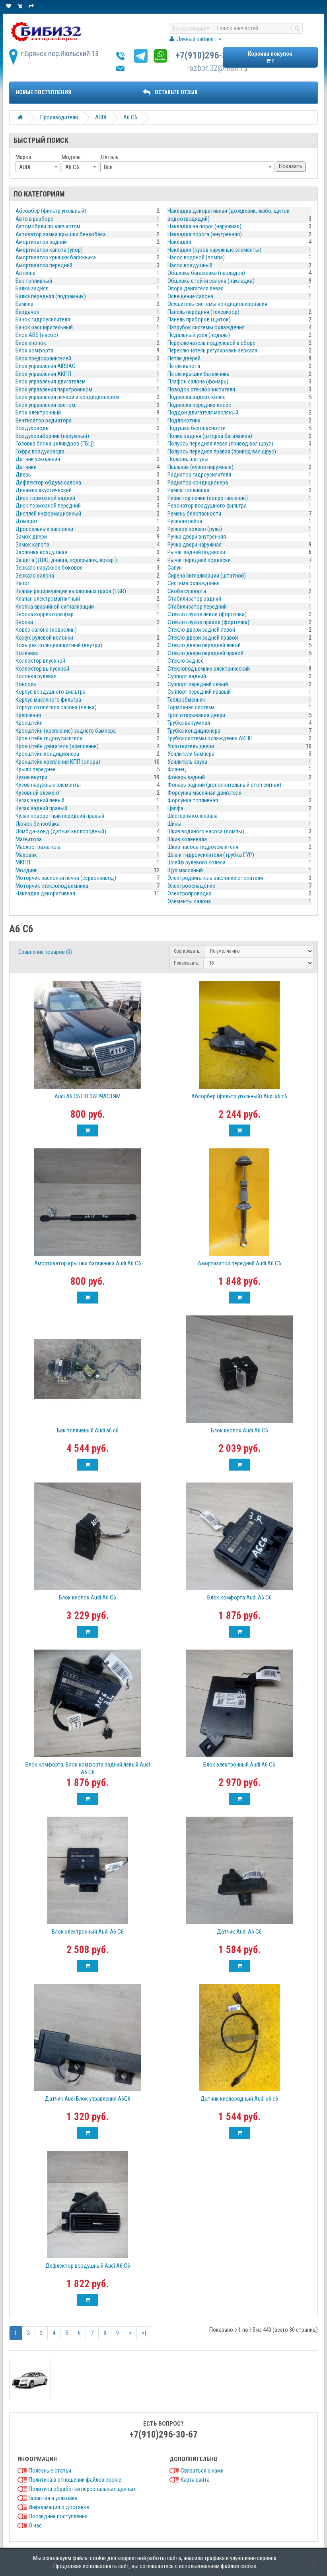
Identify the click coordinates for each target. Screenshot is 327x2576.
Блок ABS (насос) (37, 335)
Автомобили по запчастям (48, 226)
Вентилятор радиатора (44, 420)
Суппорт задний (186, 676)
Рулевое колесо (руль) (194, 529)
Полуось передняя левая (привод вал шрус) (220, 443)
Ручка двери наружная (194, 544)
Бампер (24, 303)
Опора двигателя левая (195, 288)
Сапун (174, 567)
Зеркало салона (35, 575)
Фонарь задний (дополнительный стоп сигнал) (224, 784)
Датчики (26, 467)
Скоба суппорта (186, 591)
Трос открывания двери (196, 715)
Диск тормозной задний (45, 498)
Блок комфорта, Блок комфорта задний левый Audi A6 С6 (87, 1768)
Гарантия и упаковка (53, 2498)
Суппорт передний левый (197, 684)
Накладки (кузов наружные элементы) (214, 249)
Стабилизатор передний (197, 606)
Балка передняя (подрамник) (51, 296)
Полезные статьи (50, 2470)
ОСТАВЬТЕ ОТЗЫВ (170, 92)
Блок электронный (38, 412)
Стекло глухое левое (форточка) (207, 614)
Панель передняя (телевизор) (203, 311)
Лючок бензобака (38, 823)
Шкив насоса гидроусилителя (202, 846)
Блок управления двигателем (51, 381)
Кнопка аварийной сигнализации (55, 606)
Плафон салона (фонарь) (197, 381)
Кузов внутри (31, 777)
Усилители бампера (190, 753)
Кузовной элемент (38, 792)
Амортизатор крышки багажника (56, 257)
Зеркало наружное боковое (49, 567)
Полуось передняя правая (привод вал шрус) (221, 451)
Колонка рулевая (36, 676)
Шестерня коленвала (192, 815)
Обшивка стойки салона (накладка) (211, 280)
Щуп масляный (185, 870)
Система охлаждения (193, 583)
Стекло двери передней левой (204, 645)
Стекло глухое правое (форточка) (208, 622)
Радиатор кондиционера (197, 482)
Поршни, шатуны (187, 459)
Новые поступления (43, 92)
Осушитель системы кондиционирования (217, 303)
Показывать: (186, 963)
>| (144, 2333)
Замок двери (31, 536)
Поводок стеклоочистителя (201, 389)
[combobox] (38, 166)
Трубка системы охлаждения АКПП (210, 738)
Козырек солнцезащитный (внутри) (59, 645)
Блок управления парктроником (54, 389)
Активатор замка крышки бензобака (61, 234)
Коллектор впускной (40, 660)
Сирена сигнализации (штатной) (206, 575)
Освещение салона (190, 296)
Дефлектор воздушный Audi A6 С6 (87, 2265)
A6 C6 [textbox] (72, 167)
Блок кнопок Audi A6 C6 (239, 1430)
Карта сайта (195, 2479)
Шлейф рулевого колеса (196, 862)
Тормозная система (191, 707)
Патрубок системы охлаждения (206, 327)
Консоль (26, 684)
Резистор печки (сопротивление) (207, 498)
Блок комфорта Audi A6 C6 (239, 1597)
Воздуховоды (33, 428)
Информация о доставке (59, 2507)
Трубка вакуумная (188, 722)
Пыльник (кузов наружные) (200, 467)
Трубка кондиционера (193, 730)
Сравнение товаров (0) (45, 952)
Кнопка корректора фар (45, 614)
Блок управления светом (45, 405)
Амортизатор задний (41, 241)
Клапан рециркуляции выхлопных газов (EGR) (71, 591)
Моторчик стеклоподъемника (52, 885)
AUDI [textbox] (24, 167)
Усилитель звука (187, 761)
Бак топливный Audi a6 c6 (88, 1430)
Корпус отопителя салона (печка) (56, 707)
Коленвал (27, 653)
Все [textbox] (108, 167)
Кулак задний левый (40, 800)
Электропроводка (189, 893)
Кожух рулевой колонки (44, 637)
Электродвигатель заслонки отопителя (215, 877)
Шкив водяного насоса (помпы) (205, 831)
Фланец (176, 769)
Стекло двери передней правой (205, 653)
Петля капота (183, 366)
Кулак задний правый (41, 808)
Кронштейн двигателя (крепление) (57, 746)
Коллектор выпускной (42, 668)
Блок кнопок (31, 342)
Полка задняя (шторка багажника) (209, 436)
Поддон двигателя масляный (202, 412)
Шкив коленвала (187, 839)
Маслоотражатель (38, 846)
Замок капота (32, 544)
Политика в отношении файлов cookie (75, 2479)
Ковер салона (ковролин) (46, 629)
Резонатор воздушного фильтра (207, 505)
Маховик (26, 854)
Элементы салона (189, 901)
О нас (35, 2525)
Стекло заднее (185, 660)
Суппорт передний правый (199, 691)
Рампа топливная (188, 490)
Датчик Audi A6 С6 (239, 1931)
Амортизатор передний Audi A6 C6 (239, 1263)
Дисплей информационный (48, 513)
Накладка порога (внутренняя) (204, 234)
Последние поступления (58, 2516)
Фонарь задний (186, 777)
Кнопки (24, 622)
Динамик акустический (44, 490)
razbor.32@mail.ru (217, 68)
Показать (290, 166)
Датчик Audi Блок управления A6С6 (87, 2098)
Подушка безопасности (196, 428)
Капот (23, 583)
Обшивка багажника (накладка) (206, 272)
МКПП (23, 862)
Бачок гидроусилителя (43, 319)
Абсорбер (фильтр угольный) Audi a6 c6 (239, 1096)
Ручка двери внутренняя (196, 536)
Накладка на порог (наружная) (204, 226)
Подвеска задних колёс (196, 397)
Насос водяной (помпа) (196, 257)
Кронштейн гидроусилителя (49, 738)
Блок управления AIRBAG (46, 366)
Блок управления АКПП (43, 373)
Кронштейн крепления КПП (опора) (58, 761)
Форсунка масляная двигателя (204, 792)
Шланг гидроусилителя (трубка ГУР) (210, 854)
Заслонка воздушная (41, 552)
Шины (174, 823)
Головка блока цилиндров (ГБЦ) (55, 443)
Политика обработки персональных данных (82, 2488)
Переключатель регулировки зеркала (212, 350)
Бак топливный (34, 280)
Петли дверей (183, 358)
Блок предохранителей (43, 358)
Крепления (28, 715)
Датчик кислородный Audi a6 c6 (239, 2098)
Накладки (179, 241)
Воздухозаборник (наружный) (52, 436)
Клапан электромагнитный (48, 598)
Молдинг (26, 870)
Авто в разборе (34, 218)
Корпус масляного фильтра (48, 699)
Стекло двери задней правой (202, 637)
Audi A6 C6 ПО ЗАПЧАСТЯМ (87, 1096)
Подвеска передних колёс (199, 405)
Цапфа (175, 808)
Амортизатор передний (44, 265)
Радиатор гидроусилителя (199, 474)
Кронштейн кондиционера (47, 753)
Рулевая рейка (184, 521)
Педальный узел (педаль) (198, 335)
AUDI (100, 117)
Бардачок (27, 311)
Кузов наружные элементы (48, 784)
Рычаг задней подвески (196, 552)
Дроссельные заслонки (44, 529)
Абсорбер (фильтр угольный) (51, 210)
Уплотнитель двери (190, 746)
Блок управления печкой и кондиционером (67, 397)
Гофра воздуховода (40, 451)
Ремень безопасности (194, 513)
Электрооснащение (191, 885)
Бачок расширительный (44, 327)
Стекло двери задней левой (201, 629)
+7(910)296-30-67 (209, 55)
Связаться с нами (202, 2470)
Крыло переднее (36, 769)
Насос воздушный (189, 265)
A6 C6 (130, 117)
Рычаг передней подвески (199, 560)
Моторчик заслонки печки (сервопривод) (66, 877)
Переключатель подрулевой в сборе (211, 342)
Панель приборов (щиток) (199, 319)
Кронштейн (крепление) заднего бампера (66, 730)
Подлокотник (183, 420)
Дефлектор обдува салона (48, 482)
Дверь (23, 474)
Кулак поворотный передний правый (60, 815)
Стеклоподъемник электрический (208, 668)
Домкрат (27, 521)
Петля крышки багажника (198, 373)
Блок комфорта (34, 350)
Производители (59, 117)
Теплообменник (186, 699)
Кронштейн (29, 722)
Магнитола (29, 839)
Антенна (25, 272)
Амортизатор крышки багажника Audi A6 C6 (87, 1263)
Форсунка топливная (192, 800)
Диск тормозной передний (48, 505)
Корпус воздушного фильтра (51, 691)
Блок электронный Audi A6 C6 (239, 1764)
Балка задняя (32, 288)
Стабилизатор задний (194, 598)
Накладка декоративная (45, 893)
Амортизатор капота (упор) (49, 249)
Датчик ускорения (38, 459)
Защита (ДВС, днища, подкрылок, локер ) (66, 560)
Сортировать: (187, 951)
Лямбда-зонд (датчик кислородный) (61, 831)
